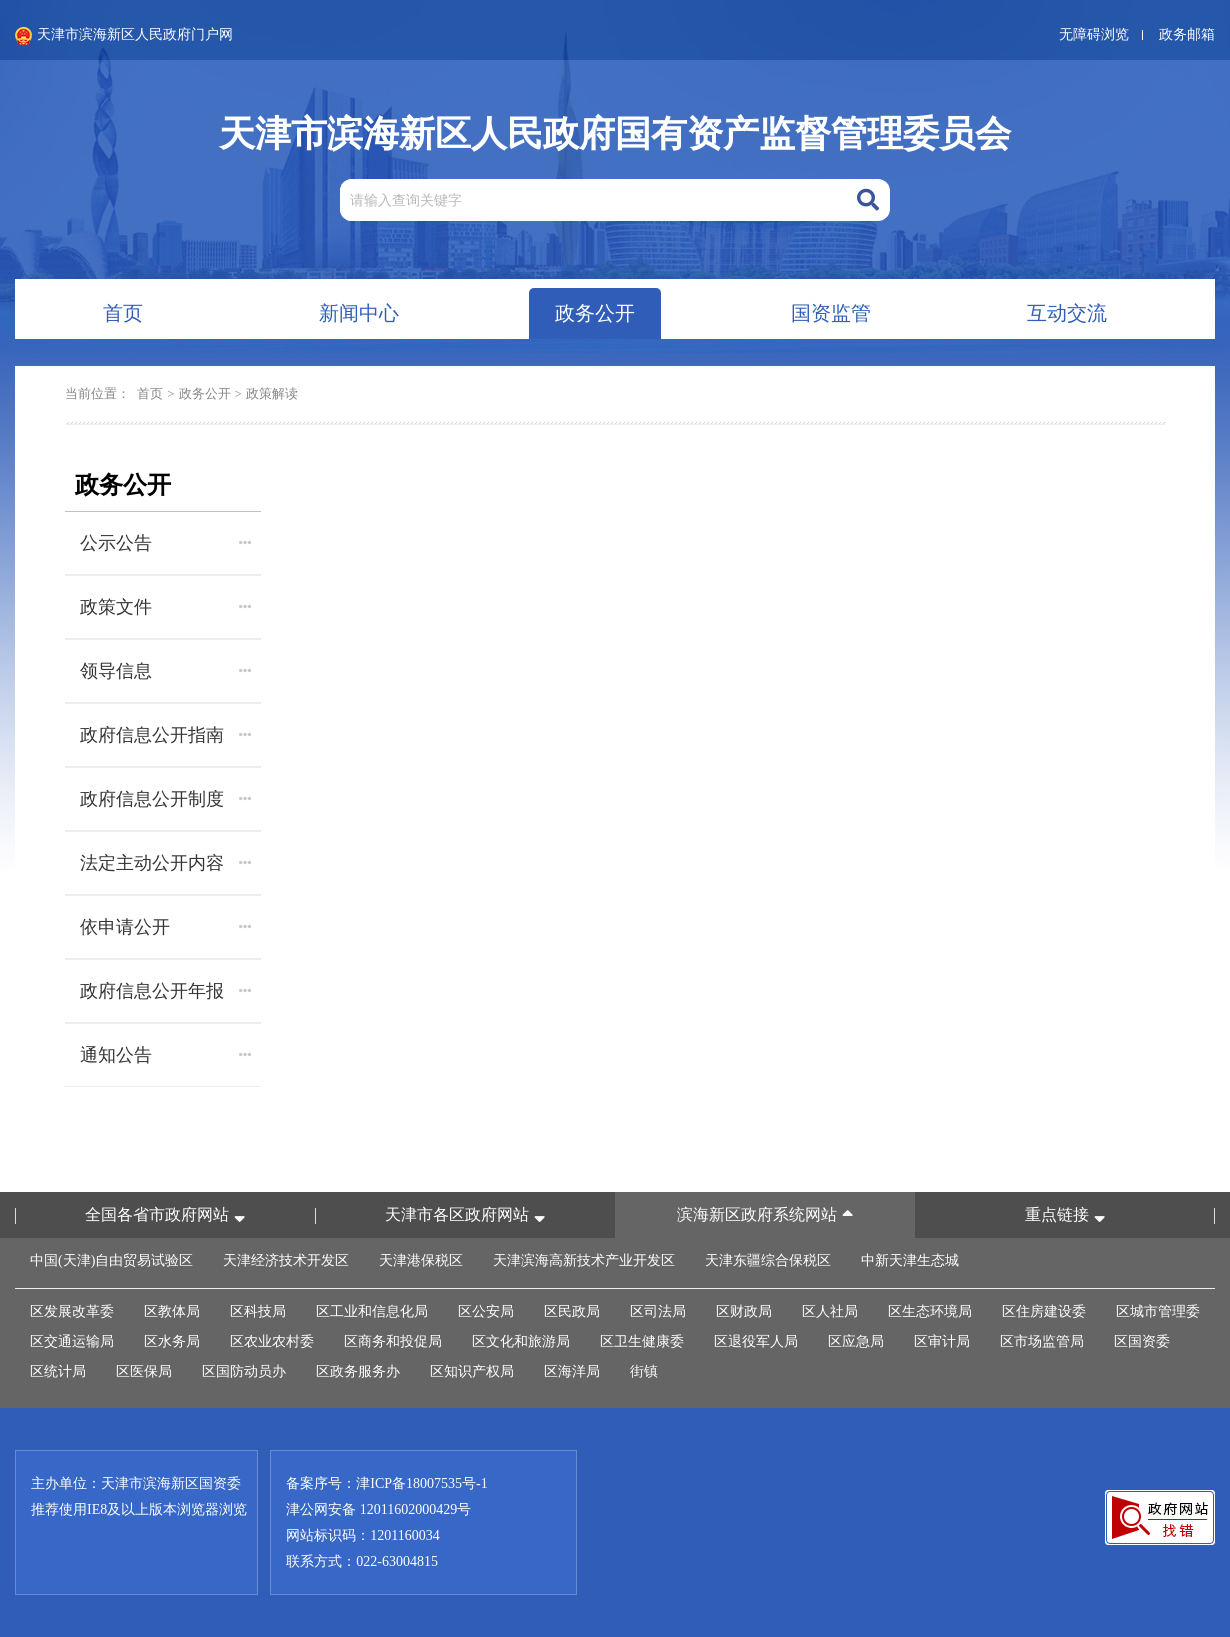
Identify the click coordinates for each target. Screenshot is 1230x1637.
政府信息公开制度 (165, 799)
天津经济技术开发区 (286, 1260)
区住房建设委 (1044, 1311)
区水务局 (172, 1341)
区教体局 (172, 1311)
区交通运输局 (72, 1341)
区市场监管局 (1042, 1341)
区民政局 (572, 1311)
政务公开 (205, 393)
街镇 (644, 1371)
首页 (150, 393)
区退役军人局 (756, 1341)
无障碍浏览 (1094, 34)
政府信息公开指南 (165, 735)
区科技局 (258, 1311)
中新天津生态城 (910, 1260)
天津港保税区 (421, 1260)
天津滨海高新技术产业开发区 (584, 1260)
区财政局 (744, 1311)
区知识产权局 (472, 1371)
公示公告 (165, 543)
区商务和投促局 (393, 1341)
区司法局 (658, 1311)
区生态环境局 (930, 1311)
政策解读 (272, 393)
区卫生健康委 (642, 1341)
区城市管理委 (1158, 1311)
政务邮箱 (1187, 34)
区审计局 (942, 1341)
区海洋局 (572, 1371)
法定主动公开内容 (165, 863)
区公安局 (486, 1311)
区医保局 (144, 1371)
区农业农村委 (272, 1341)
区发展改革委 (72, 1311)
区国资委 (1142, 1341)
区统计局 (58, 1371)
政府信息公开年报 (165, 991)
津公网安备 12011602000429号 (378, 1509)
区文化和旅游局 (521, 1341)
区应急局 (856, 1341)
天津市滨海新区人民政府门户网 (124, 36)
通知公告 (165, 1055)
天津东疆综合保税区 (768, 1260)
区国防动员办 (244, 1371)
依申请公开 (165, 927)
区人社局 (830, 1311)
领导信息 (165, 671)
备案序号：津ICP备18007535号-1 (386, 1483)
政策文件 (165, 607)
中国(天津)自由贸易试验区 (111, 1260)
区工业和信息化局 (372, 1311)
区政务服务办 (358, 1371)
